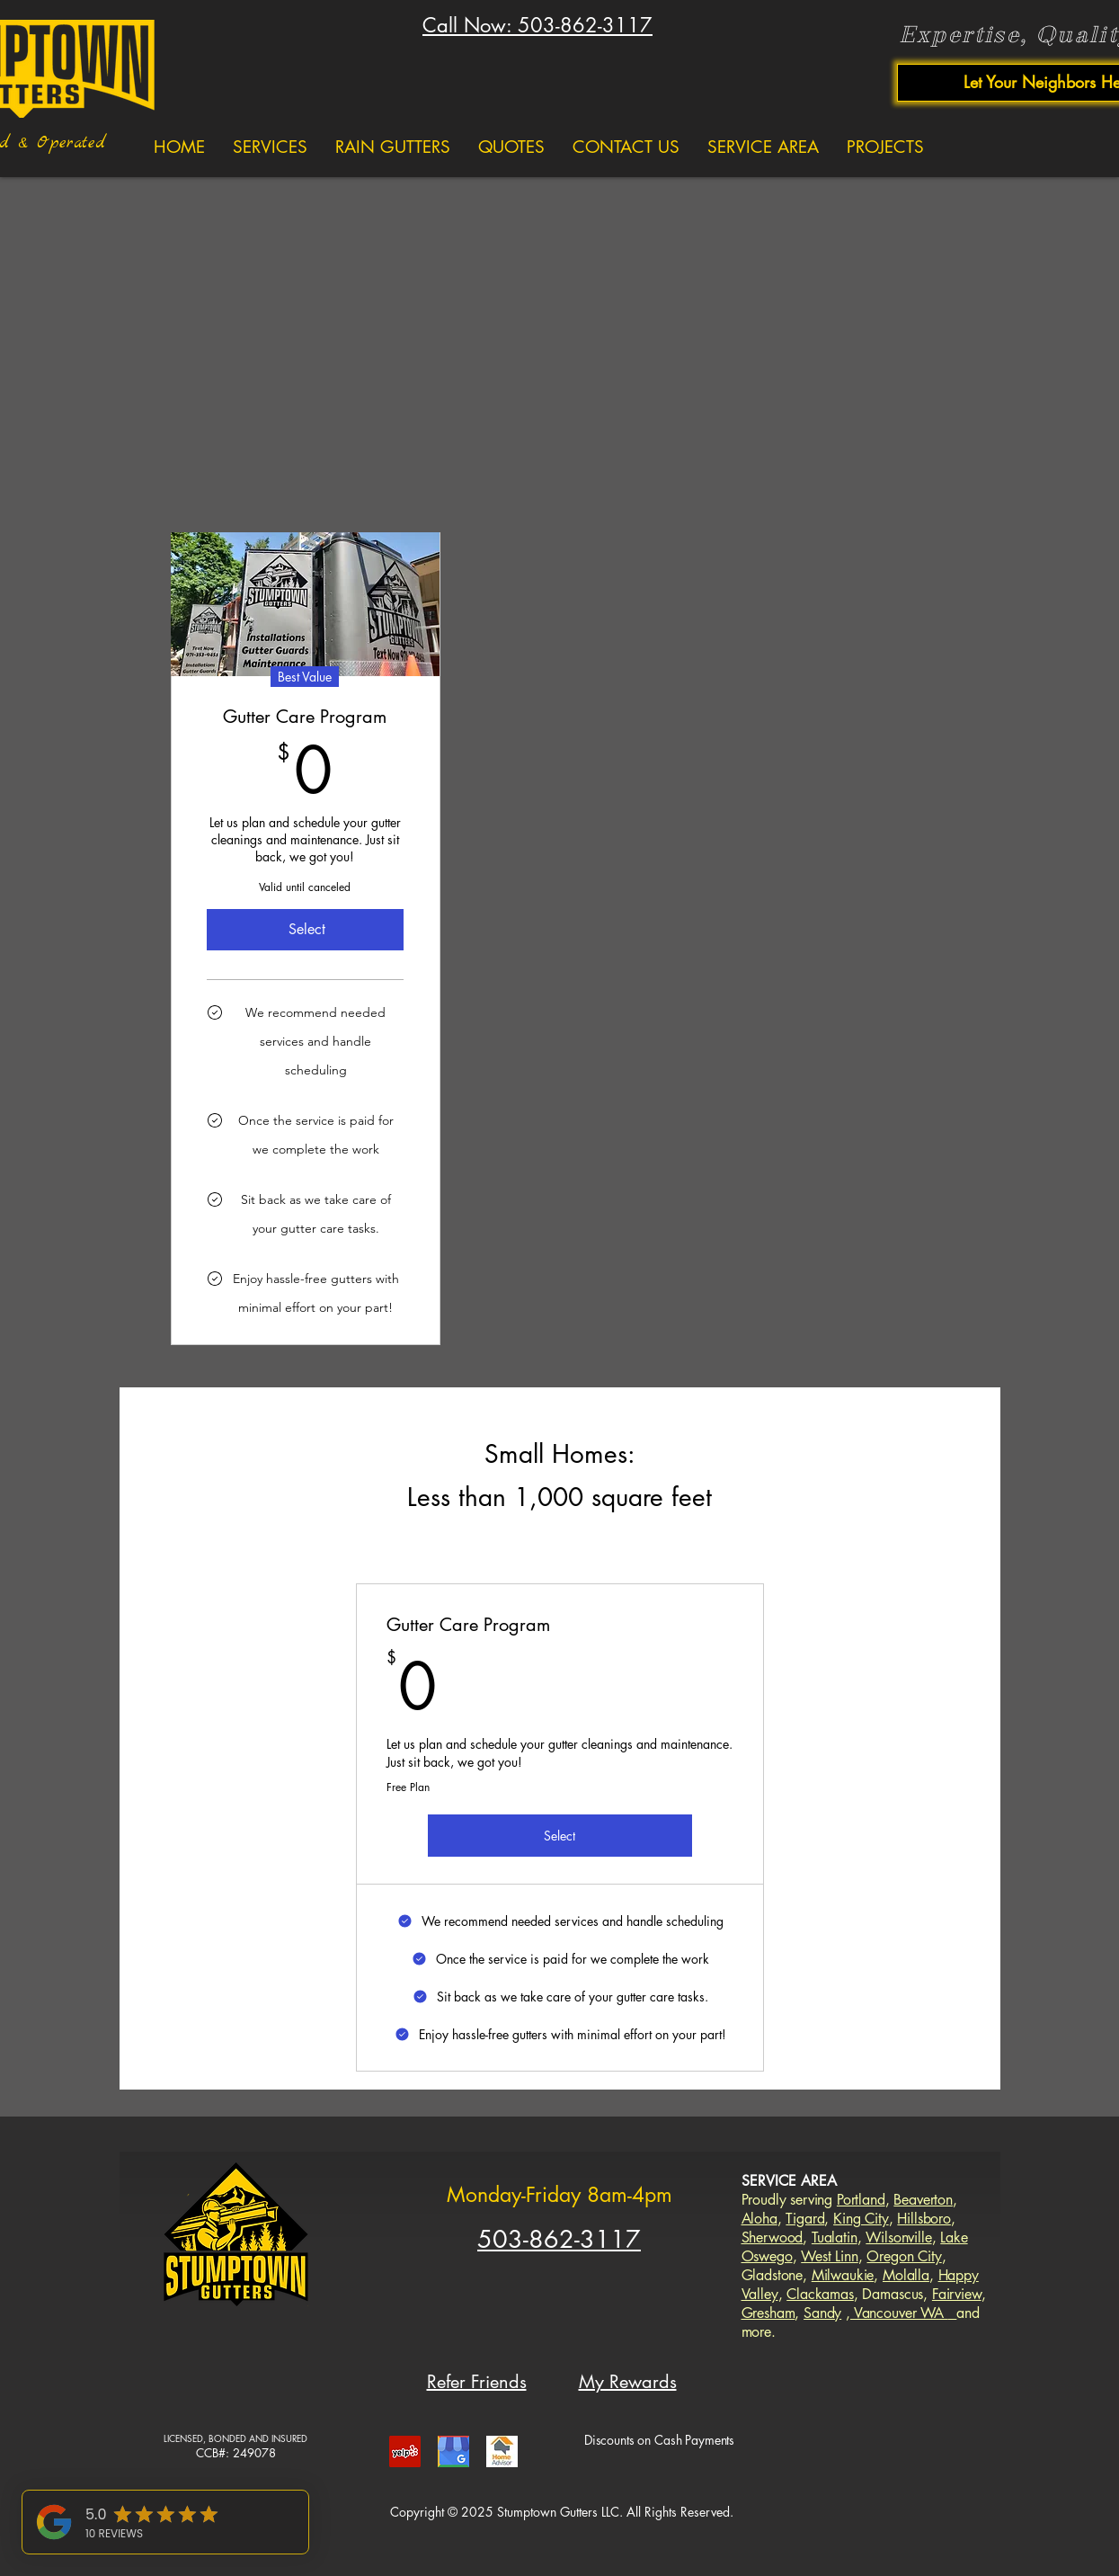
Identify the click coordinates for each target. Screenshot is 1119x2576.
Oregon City (903, 2256)
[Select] (305, 929)
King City (861, 2218)
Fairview (956, 2294)
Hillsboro (924, 2218)
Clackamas (820, 2294)
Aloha (759, 2218)
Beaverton (923, 2199)
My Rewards (628, 2381)
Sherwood (773, 2237)
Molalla (906, 2275)
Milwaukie (843, 2275)
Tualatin (834, 2237)
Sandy (822, 2313)
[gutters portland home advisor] (502, 2451)
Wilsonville (898, 2237)
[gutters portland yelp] (405, 2451)
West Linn (829, 2256)
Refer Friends (477, 2381)
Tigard (805, 2218)
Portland (861, 2199)
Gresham (768, 2313)
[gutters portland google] (453, 2451)
